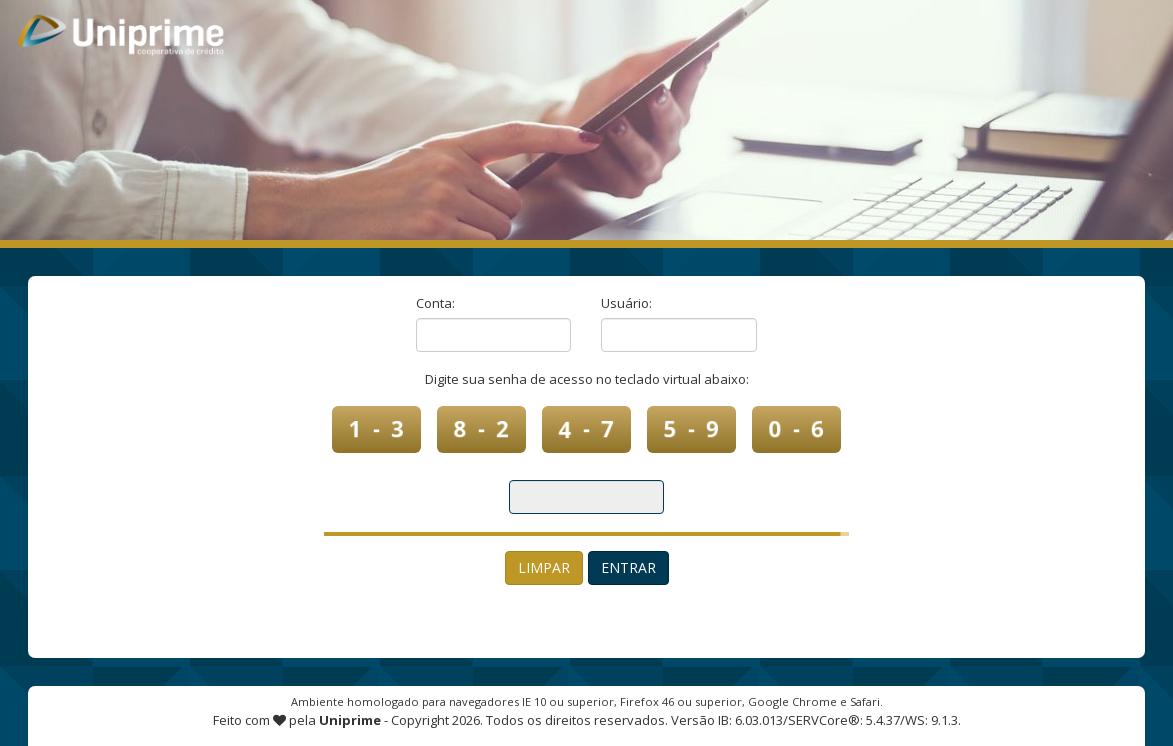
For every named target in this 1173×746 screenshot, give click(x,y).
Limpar (544, 567)
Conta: (435, 303)
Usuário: (626, 303)
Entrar (628, 567)
